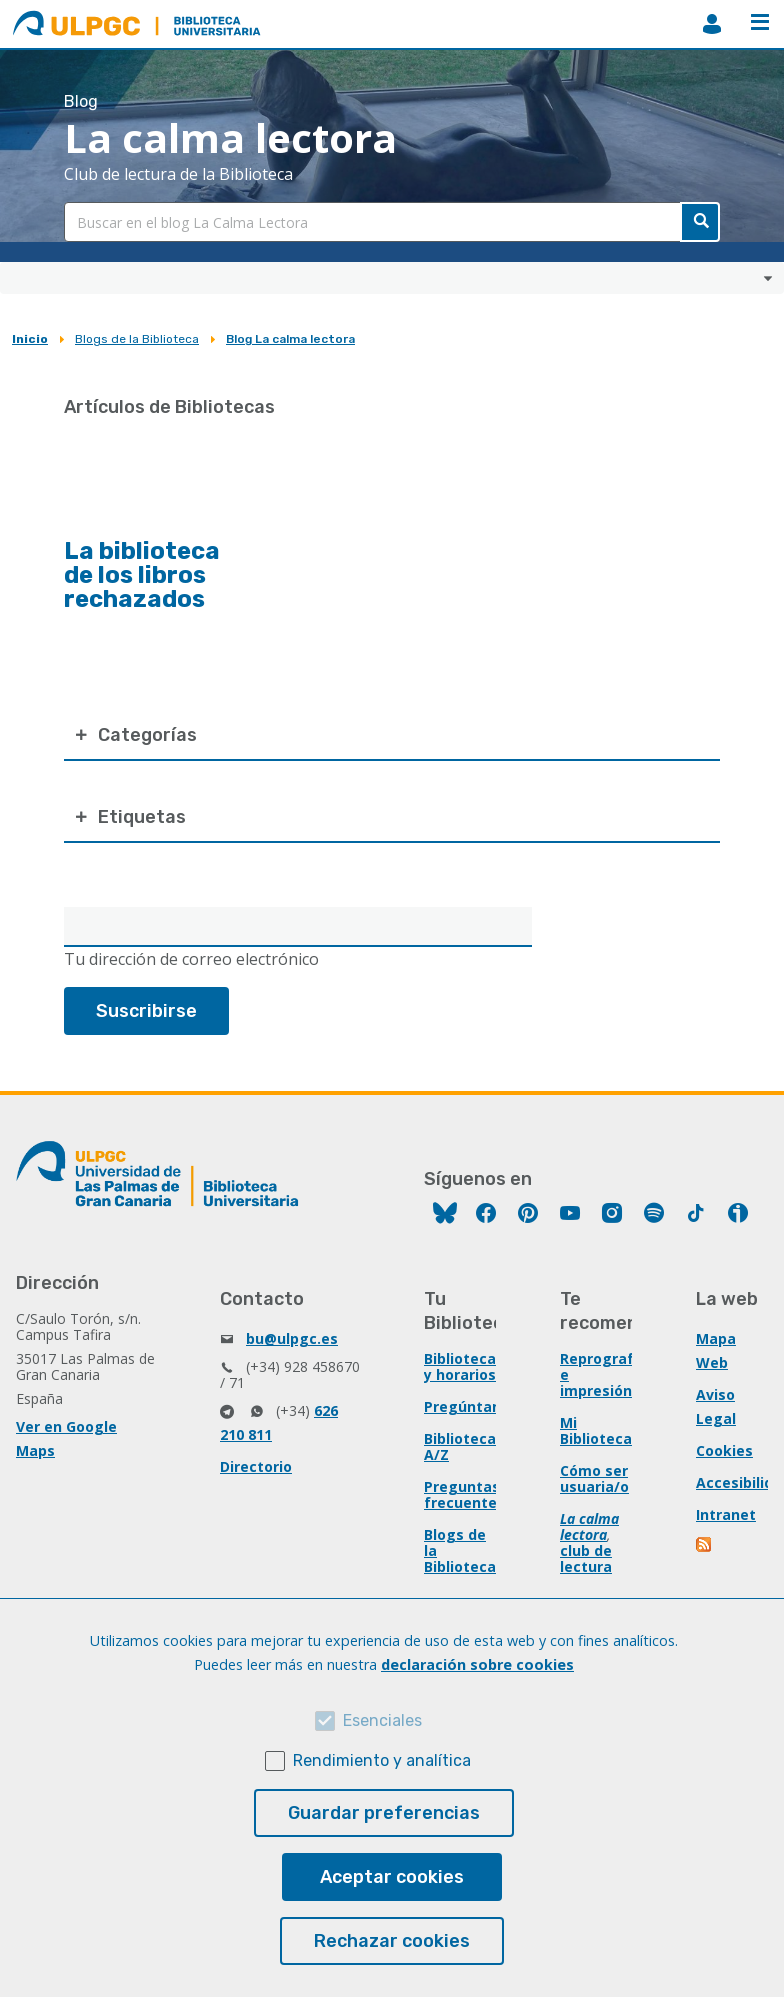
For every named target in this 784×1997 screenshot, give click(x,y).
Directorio (256, 1466)
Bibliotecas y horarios (464, 1366)
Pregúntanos (471, 1406)
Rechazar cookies (392, 1941)
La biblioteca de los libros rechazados (142, 575)
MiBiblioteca (712, 24)
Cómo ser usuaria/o (594, 1478)
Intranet (726, 1514)
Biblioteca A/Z (460, 1446)
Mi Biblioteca (596, 1430)
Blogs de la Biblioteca (137, 339)
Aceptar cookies (392, 1877)
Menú (760, 22)
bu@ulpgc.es (292, 1338)
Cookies (724, 1450)
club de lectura (586, 1558)
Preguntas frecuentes (464, 1494)
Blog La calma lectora (290, 339)
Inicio (30, 339)
